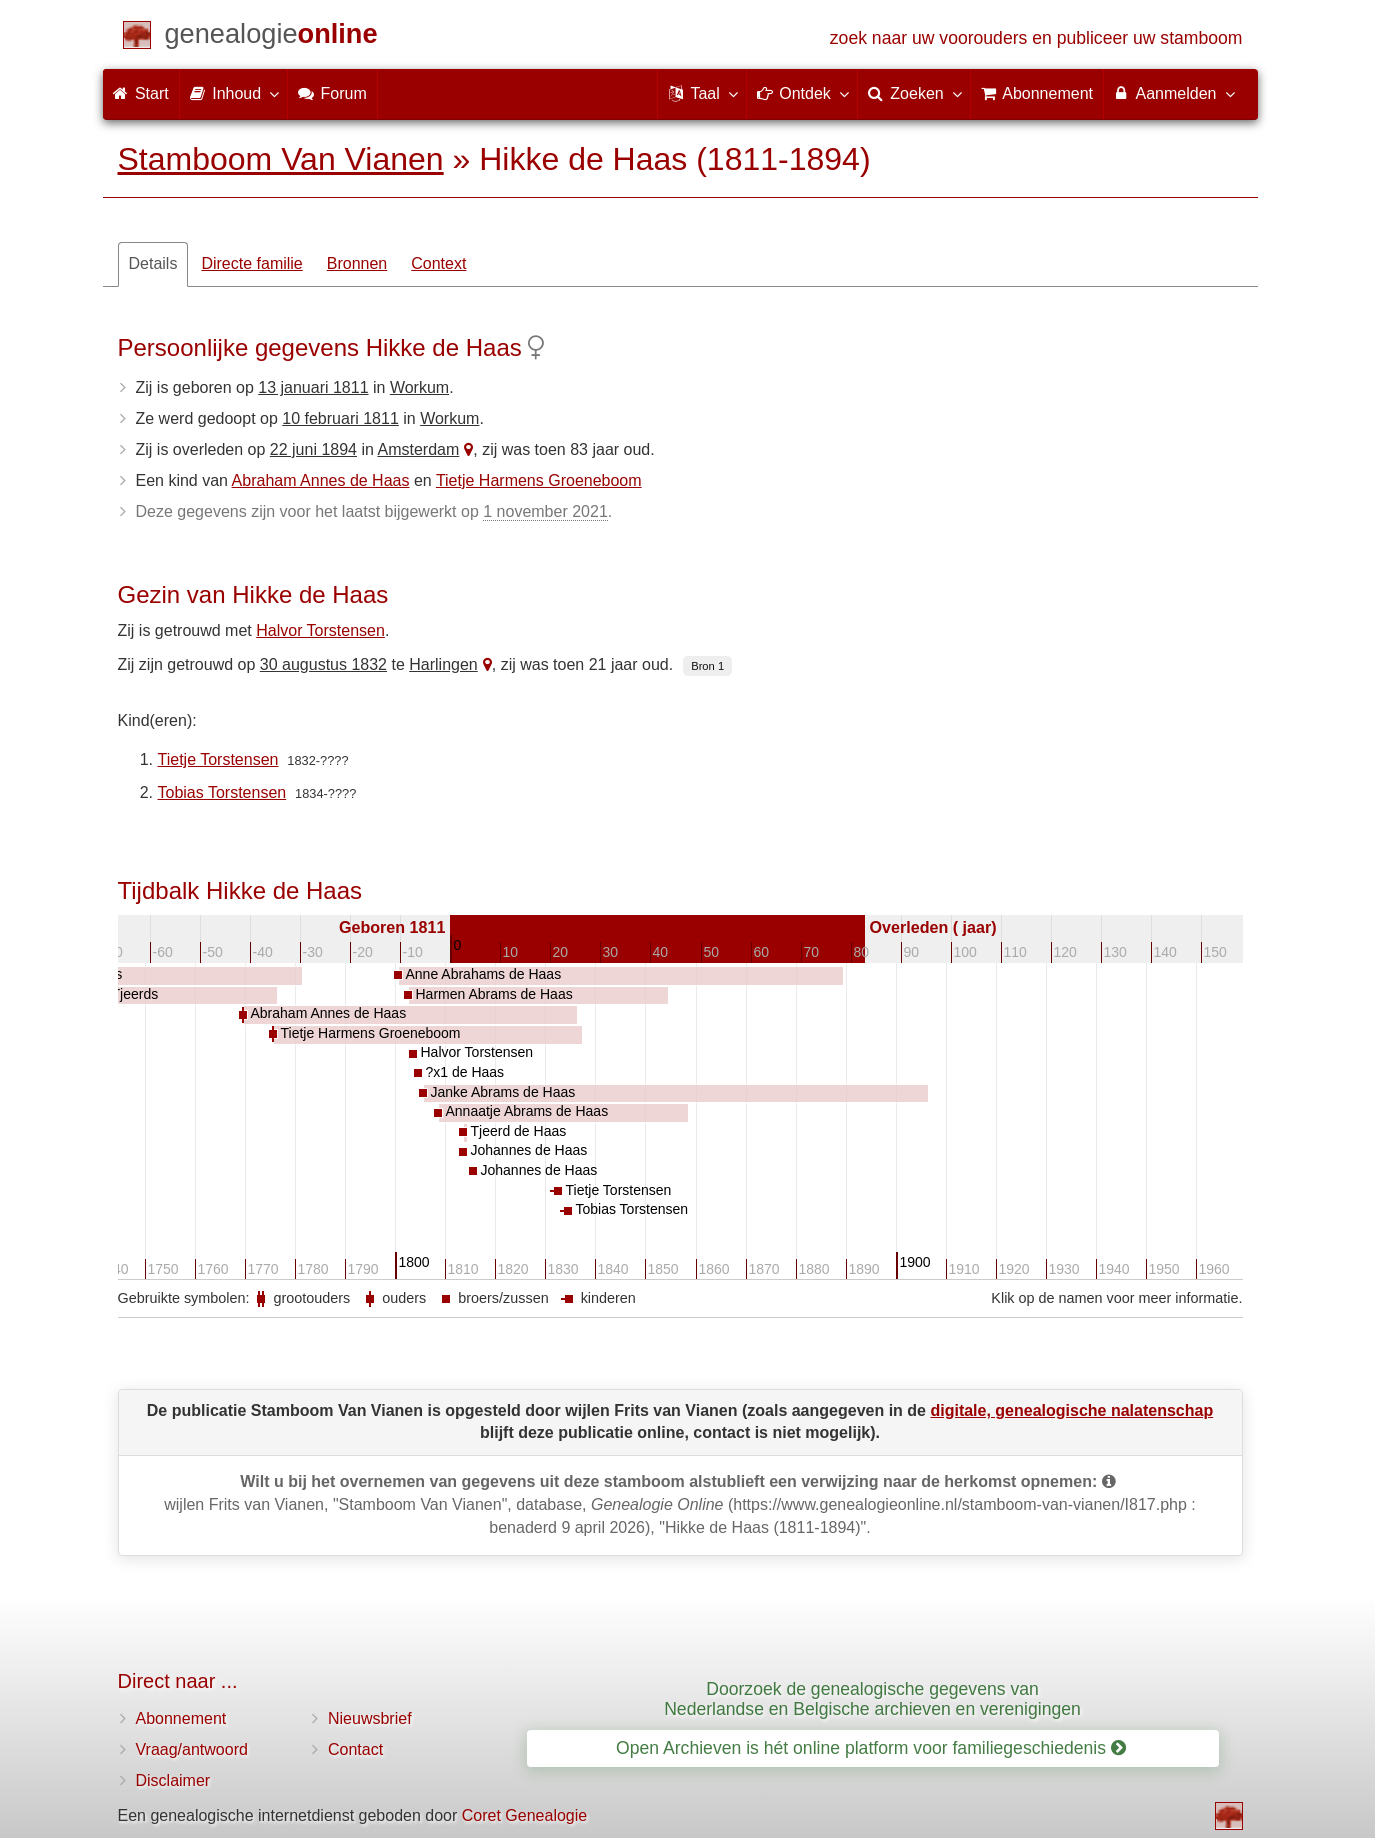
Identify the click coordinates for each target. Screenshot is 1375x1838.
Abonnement (181, 1718)
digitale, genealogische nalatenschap (1071, 1410)
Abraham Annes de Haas (321, 480)
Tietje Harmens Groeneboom (539, 480)
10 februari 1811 (340, 418)
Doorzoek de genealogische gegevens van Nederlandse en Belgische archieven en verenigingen (872, 1698)
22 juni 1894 (313, 449)
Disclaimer (173, 1780)
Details (153, 263)
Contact (355, 1749)
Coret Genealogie (524, 1815)
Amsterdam (418, 449)
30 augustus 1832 (323, 664)
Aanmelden (1173, 93)
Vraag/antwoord (192, 1749)
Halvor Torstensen (320, 630)
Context (438, 263)
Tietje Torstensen (218, 759)
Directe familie (251, 263)
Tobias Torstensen (222, 792)
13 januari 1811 (313, 387)
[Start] (271, 37)
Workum (419, 387)
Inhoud (233, 93)
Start (141, 93)
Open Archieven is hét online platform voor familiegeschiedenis (871, 1748)
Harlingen (443, 664)
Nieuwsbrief (370, 1718)
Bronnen (357, 263)
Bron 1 (707, 666)
